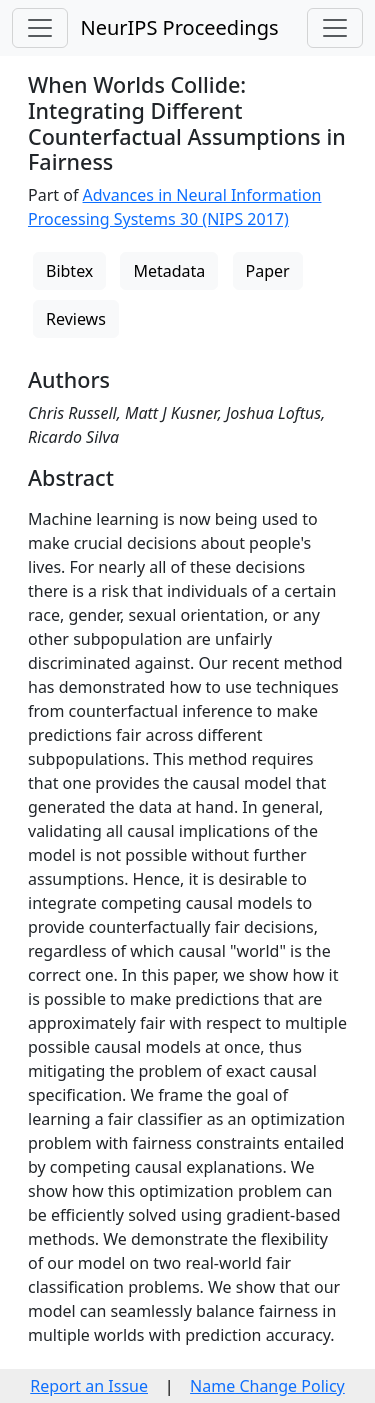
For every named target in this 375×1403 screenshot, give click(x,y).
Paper (268, 271)
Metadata (169, 271)
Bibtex (69, 271)
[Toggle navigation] (40, 28)
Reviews (76, 319)
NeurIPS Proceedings (179, 27)
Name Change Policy (267, 1386)
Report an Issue (89, 1386)
